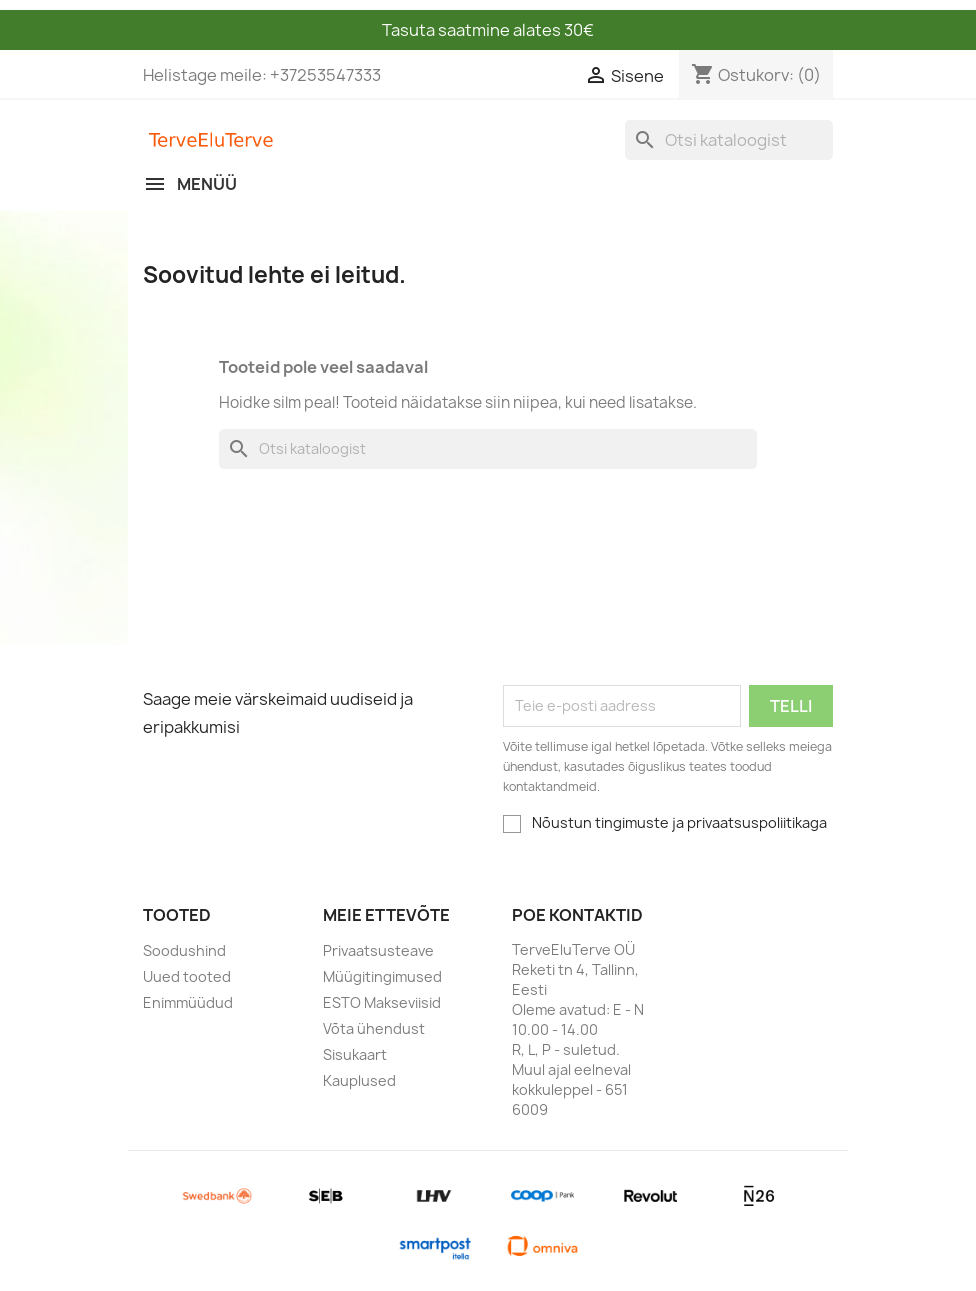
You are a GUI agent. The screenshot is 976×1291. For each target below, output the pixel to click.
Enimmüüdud (188, 1002)
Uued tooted (187, 976)
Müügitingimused (382, 976)
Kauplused (359, 1080)
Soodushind (184, 950)
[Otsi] (729, 140)
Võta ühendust (374, 1028)
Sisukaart (355, 1054)
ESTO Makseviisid (382, 1002)
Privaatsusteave (378, 950)
